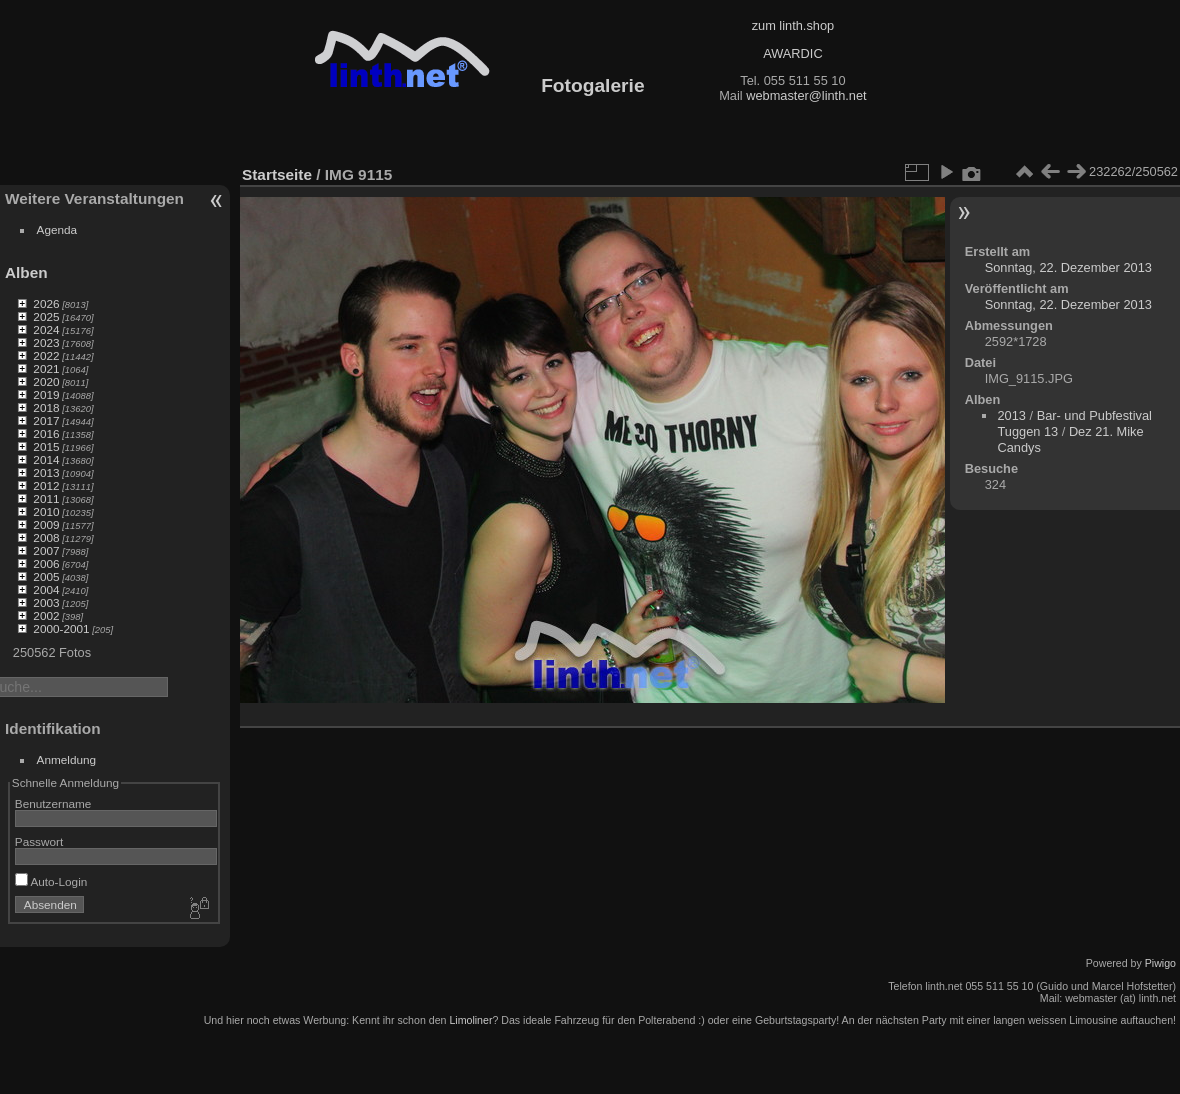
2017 (46, 420)
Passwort (39, 841)
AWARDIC (792, 53)
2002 (46, 615)
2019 (46, 394)
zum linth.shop (793, 25)
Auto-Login (51, 881)
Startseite (277, 174)
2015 (46, 446)
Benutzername (53, 803)
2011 (46, 498)
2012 (46, 485)
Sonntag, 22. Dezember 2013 (1068, 267)
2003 (46, 602)
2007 (46, 550)
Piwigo (1160, 963)
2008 (46, 537)
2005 (46, 576)
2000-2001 (61, 628)
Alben (26, 272)
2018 (46, 407)
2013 (46, 472)
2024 (46, 329)
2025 (46, 316)
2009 (46, 524)
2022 (46, 355)
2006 (46, 563)
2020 (46, 381)
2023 (46, 342)
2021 (46, 368)
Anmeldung (67, 759)
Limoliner (470, 1020)
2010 (46, 511)
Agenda (57, 229)
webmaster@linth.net (806, 95)
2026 (46, 303)
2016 (46, 433)
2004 (46, 589)
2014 (46, 459)
